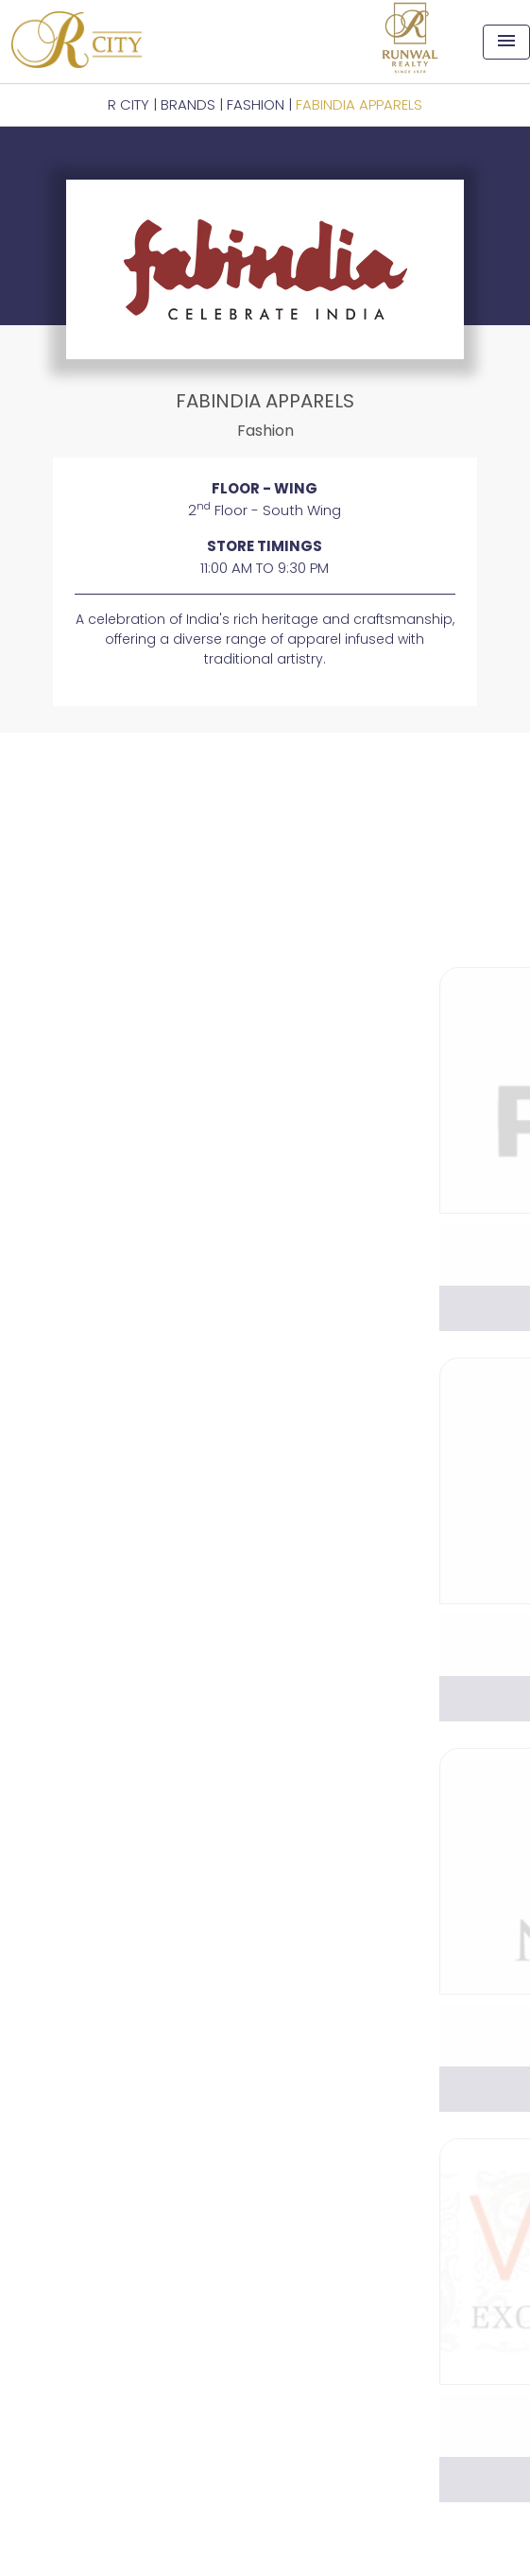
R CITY (128, 104)
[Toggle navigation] (506, 42)
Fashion (255, 104)
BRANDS (188, 104)
